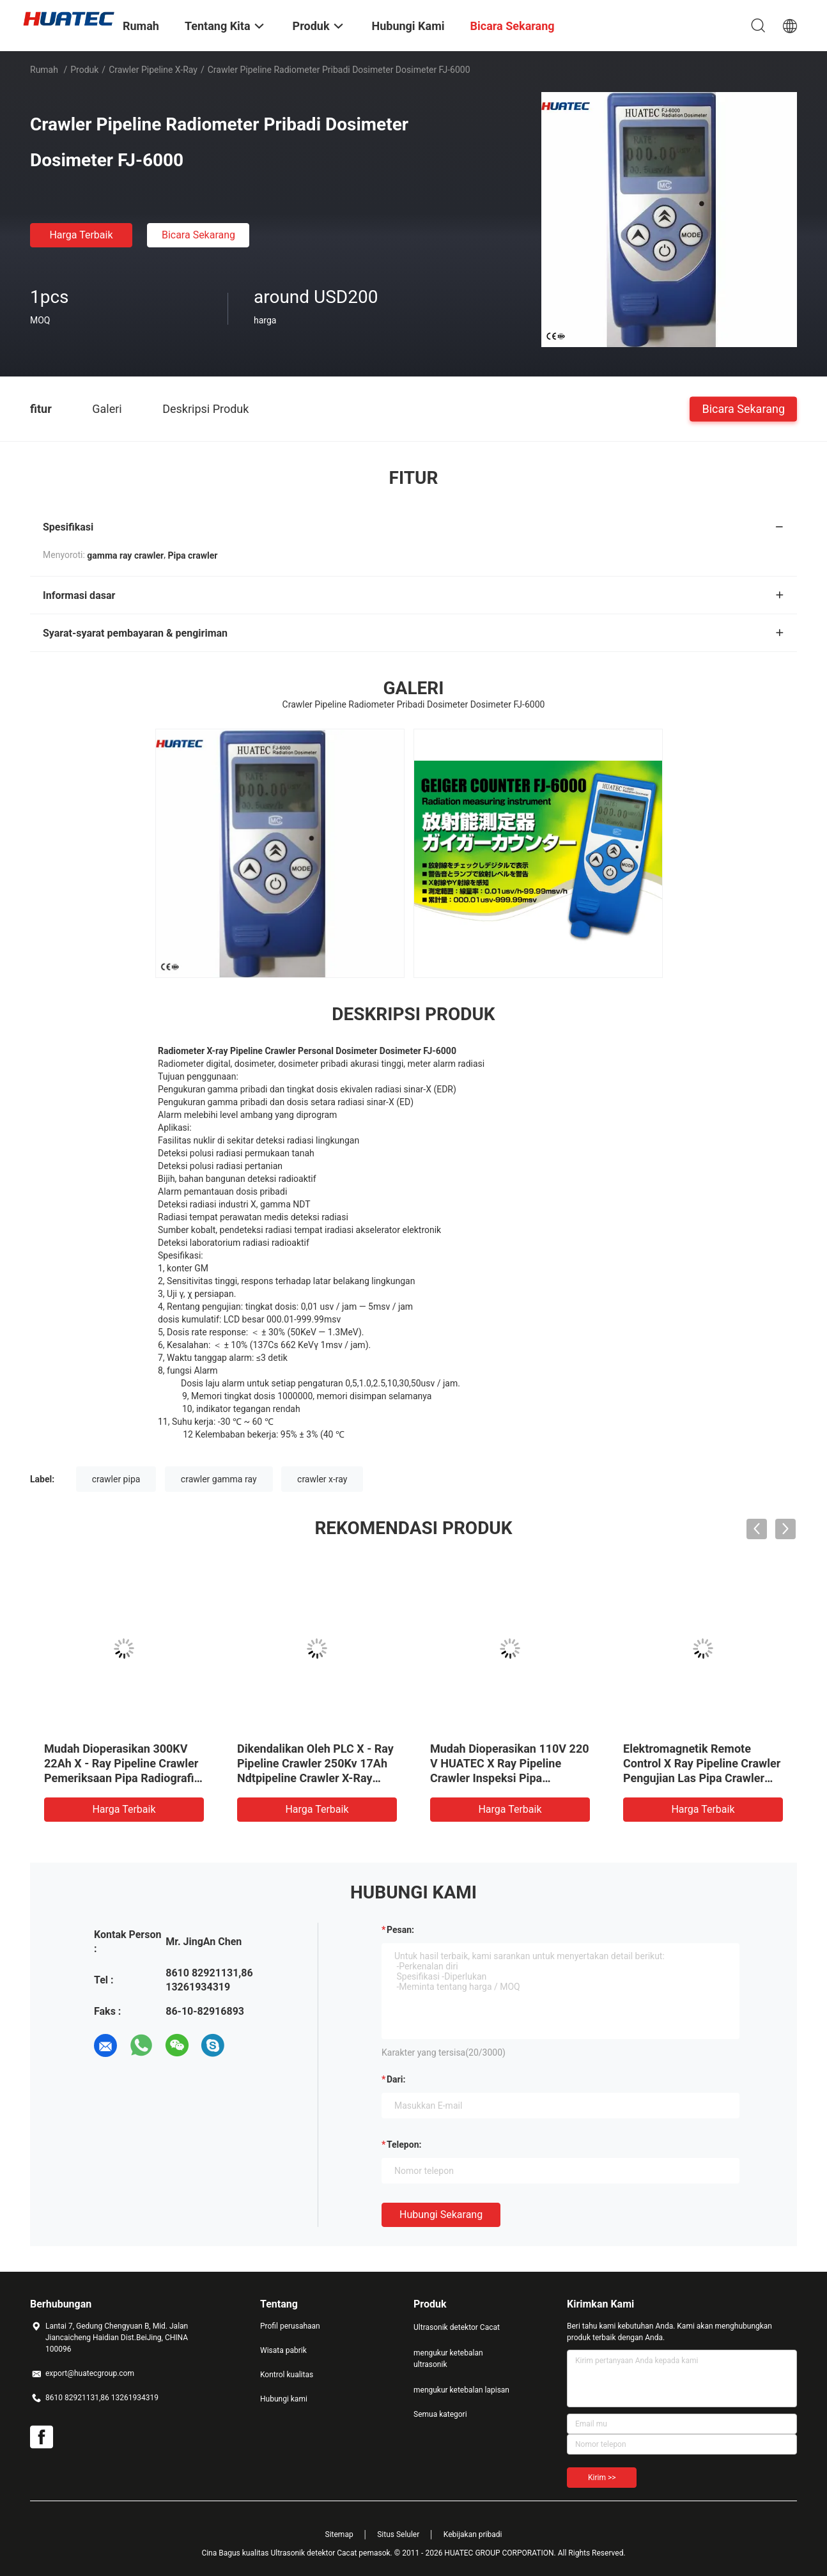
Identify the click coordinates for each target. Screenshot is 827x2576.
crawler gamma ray (219, 1479)
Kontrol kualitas (286, 2374)
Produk (84, 70)
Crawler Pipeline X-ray (153, 70)
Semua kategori (440, 2414)
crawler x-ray (322, 1479)
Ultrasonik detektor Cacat (457, 2327)
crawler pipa (116, 1479)
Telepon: (404, 2144)
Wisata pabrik (283, 2350)
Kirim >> (601, 2477)
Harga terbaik (80, 235)
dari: (396, 2079)
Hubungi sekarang (441, 2214)
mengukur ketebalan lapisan (461, 2390)
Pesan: (400, 1930)
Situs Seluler (398, 2534)
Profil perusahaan (290, 2326)
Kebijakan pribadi (473, 2534)
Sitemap (339, 2534)
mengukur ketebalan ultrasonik (448, 2358)
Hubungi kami (283, 2398)
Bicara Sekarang (198, 235)
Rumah (44, 70)
